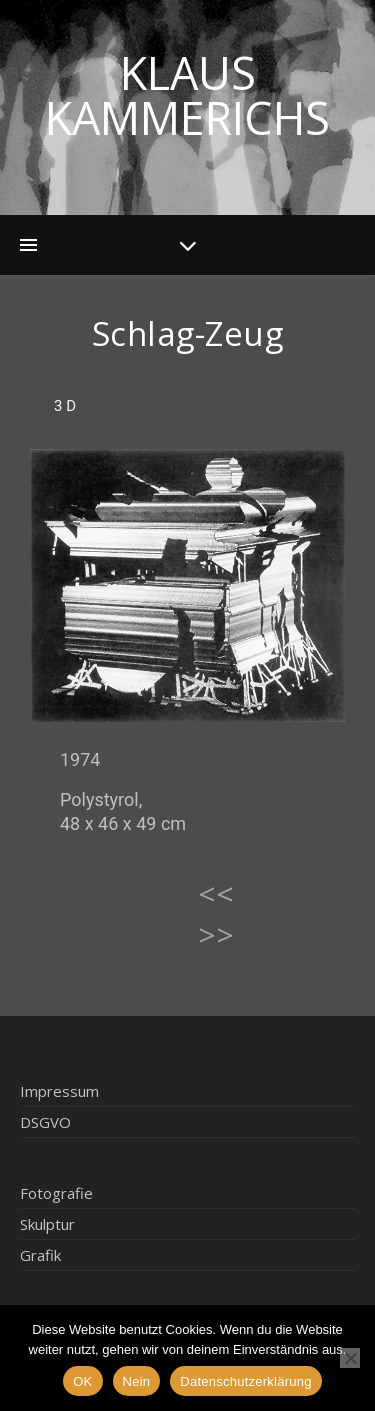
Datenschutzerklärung (245, 1381)
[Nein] (350, 1358)
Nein (137, 1381)
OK (82, 1381)
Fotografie (56, 1193)
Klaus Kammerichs (187, 95)
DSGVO (45, 1122)
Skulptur (47, 1224)
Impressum (59, 1091)
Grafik (40, 1255)
